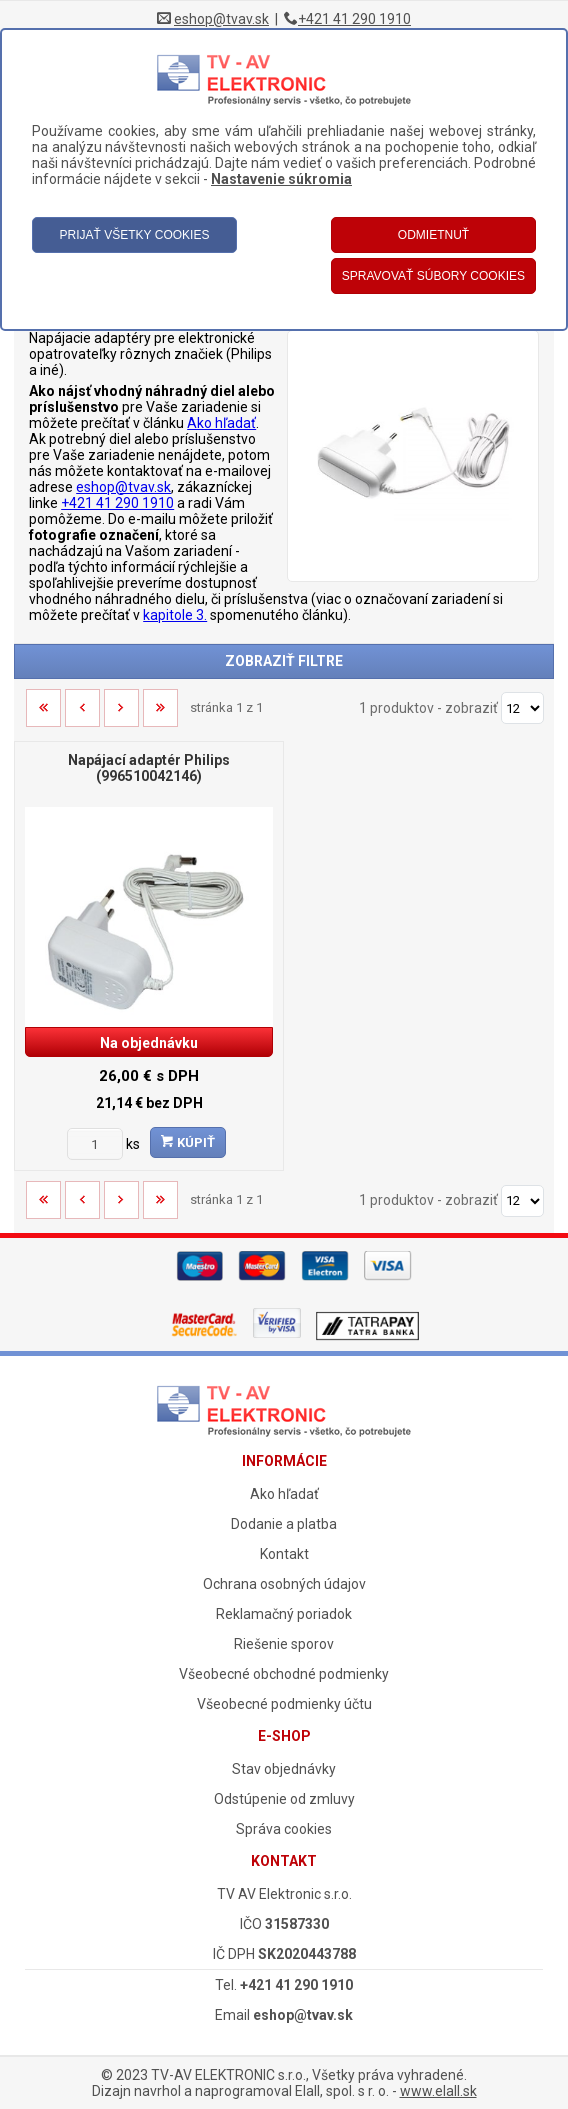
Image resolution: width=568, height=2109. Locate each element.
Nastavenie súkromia (281, 179)
